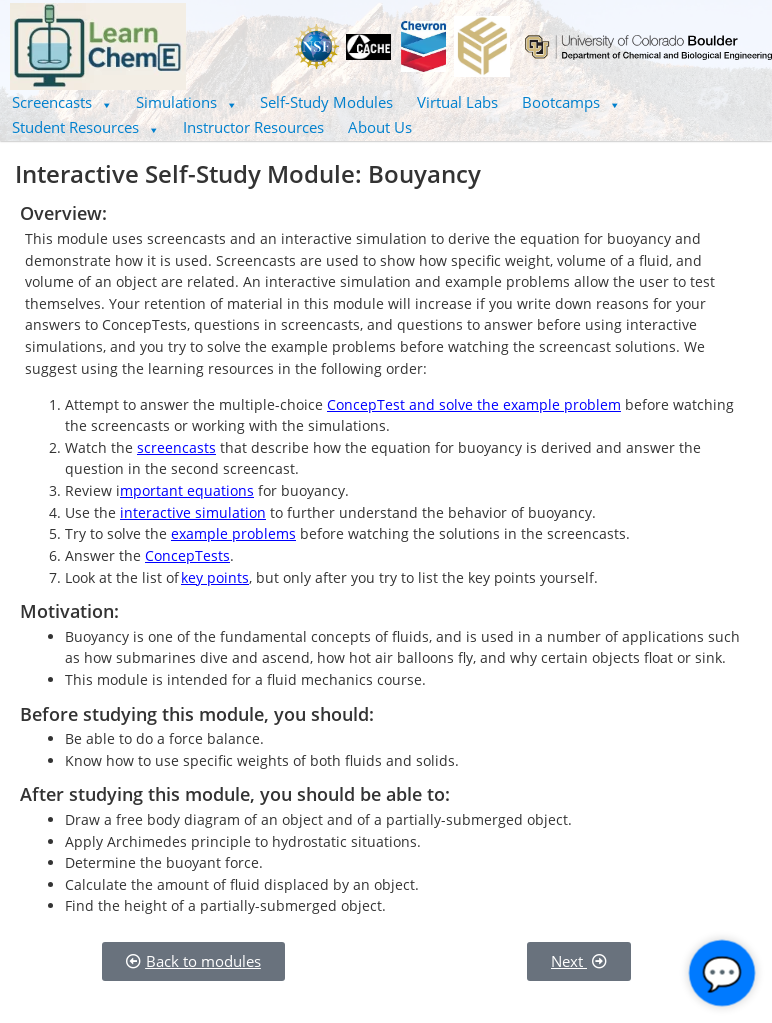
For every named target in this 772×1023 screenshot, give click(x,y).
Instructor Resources (253, 127)
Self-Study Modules (326, 102)
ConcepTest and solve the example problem (474, 404)
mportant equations (187, 490)
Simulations (186, 102)
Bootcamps (571, 102)
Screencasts (62, 102)
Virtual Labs (457, 102)
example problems (233, 533)
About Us (380, 127)
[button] (62, 102)
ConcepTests (187, 555)
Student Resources (85, 127)
